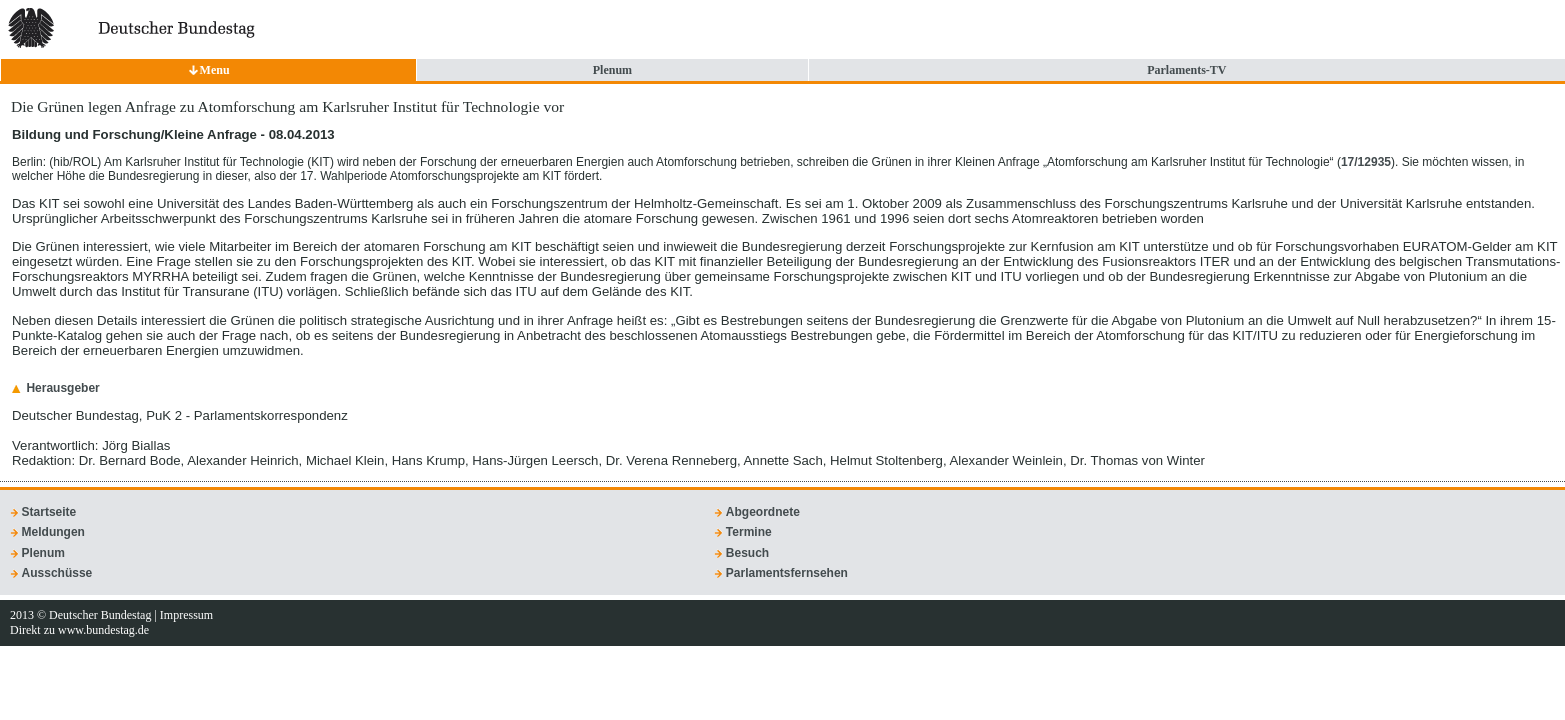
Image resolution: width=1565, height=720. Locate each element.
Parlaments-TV (1186, 70)
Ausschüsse (57, 573)
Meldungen (53, 532)
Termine (749, 532)
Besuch (747, 553)
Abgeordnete (763, 512)
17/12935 (1366, 162)
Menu (215, 70)
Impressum (186, 615)
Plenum (612, 70)
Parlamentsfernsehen (787, 573)
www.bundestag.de (103, 630)
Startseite (49, 512)
